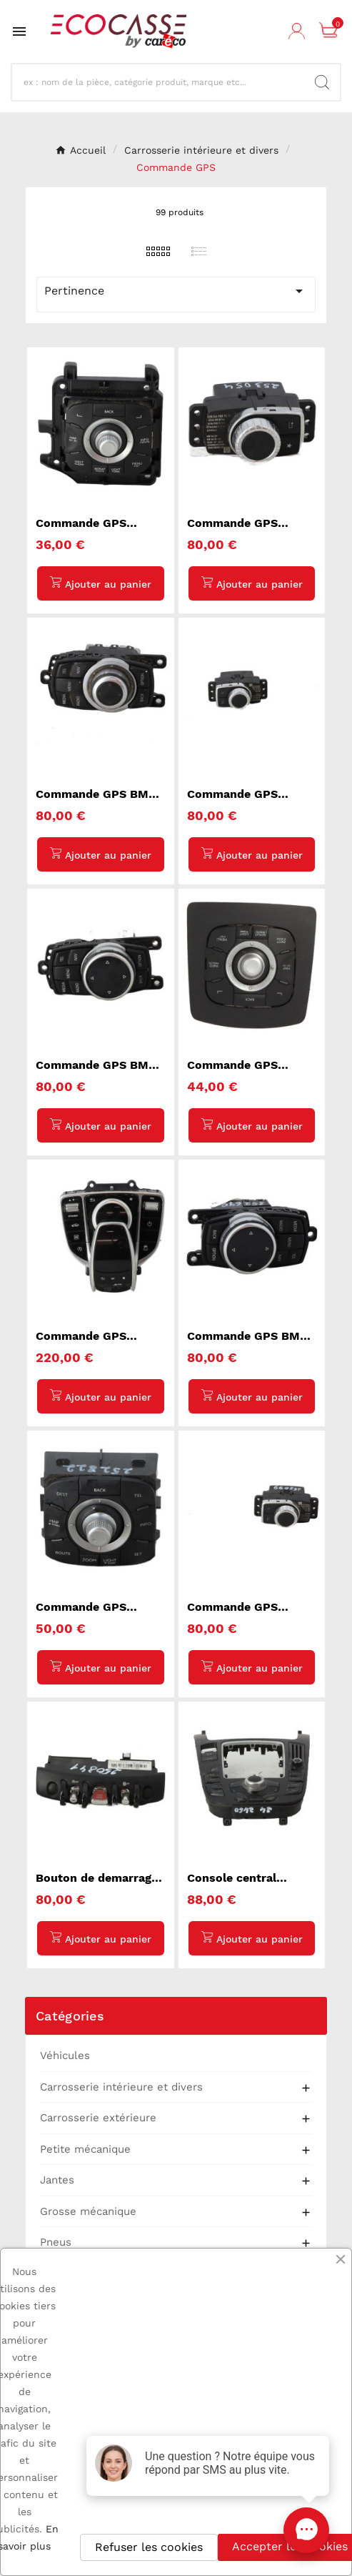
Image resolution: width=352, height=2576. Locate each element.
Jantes (57, 2179)
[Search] (322, 82)
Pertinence (176, 291)
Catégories (70, 2015)
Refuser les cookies (149, 2547)
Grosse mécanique (88, 2211)
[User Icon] (298, 31)
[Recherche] (163, 82)
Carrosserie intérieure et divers (121, 2087)
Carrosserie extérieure (98, 2117)
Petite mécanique (85, 2149)
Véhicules (65, 2055)
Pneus (55, 2242)
